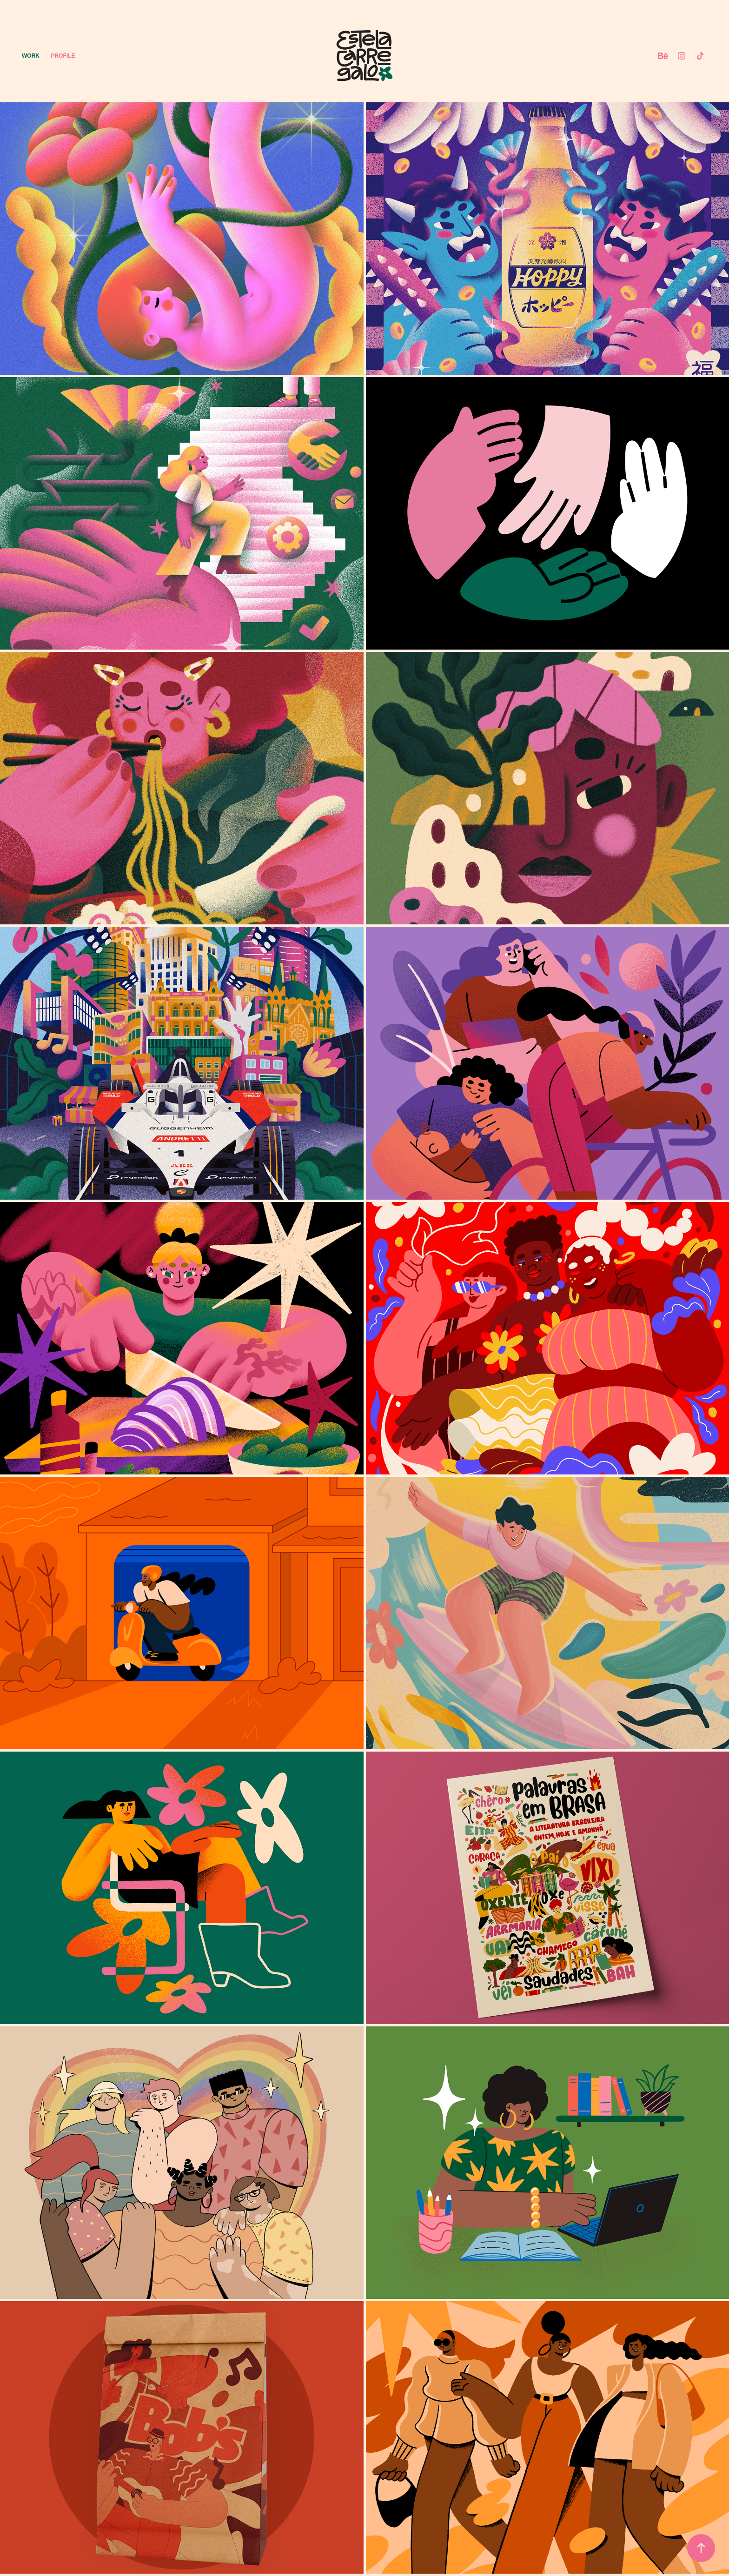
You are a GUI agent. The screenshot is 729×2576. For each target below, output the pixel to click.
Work (31, 56)
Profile (63, 56)
